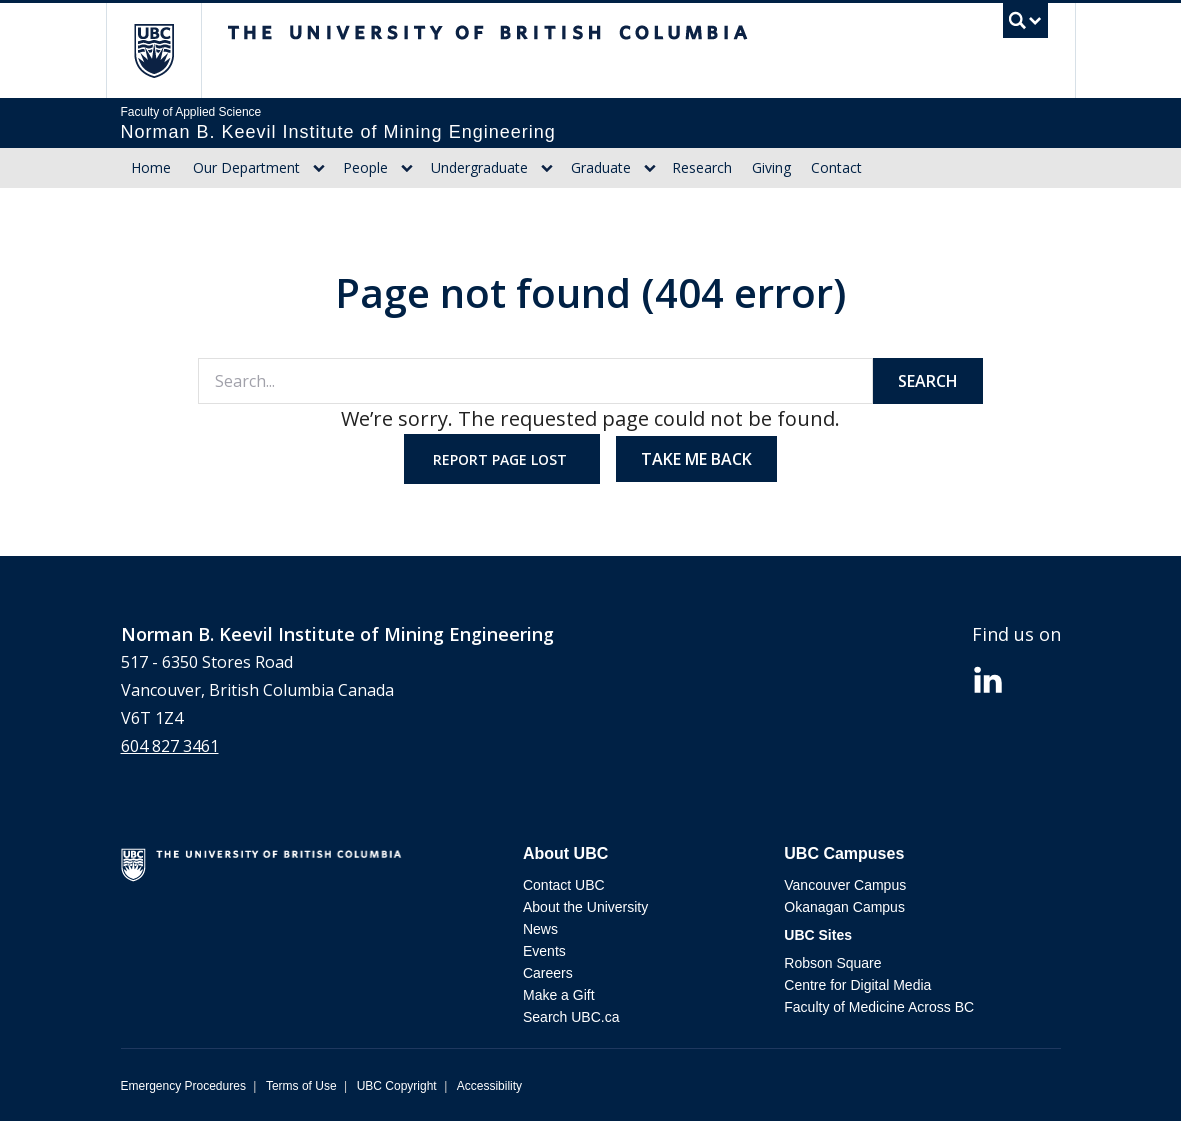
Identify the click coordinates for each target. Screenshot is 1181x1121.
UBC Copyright (397, 1086)
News (540, 929)
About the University (585, 907)
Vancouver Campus (845, 885)
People (365, 167)
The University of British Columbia (168, 50)
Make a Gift (559, 995)
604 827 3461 (170, 746)
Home (151, 167)
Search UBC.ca (571, 1017)
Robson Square (832, 963)
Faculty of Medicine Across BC (879, 1007)
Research (702, 167)
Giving (771, 167)
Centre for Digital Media (857, 985)
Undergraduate (479, 167)
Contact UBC (564, 885)
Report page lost (502, 459)
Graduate (601, 167)
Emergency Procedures (183, 1086)
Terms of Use (301, 1086)
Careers (548, 973)
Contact (836, 167)
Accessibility (489, 1086)
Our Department (246, 167)
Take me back (696, 459)
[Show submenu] (319, 168)
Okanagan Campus (844, 907)
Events (544, 951)
